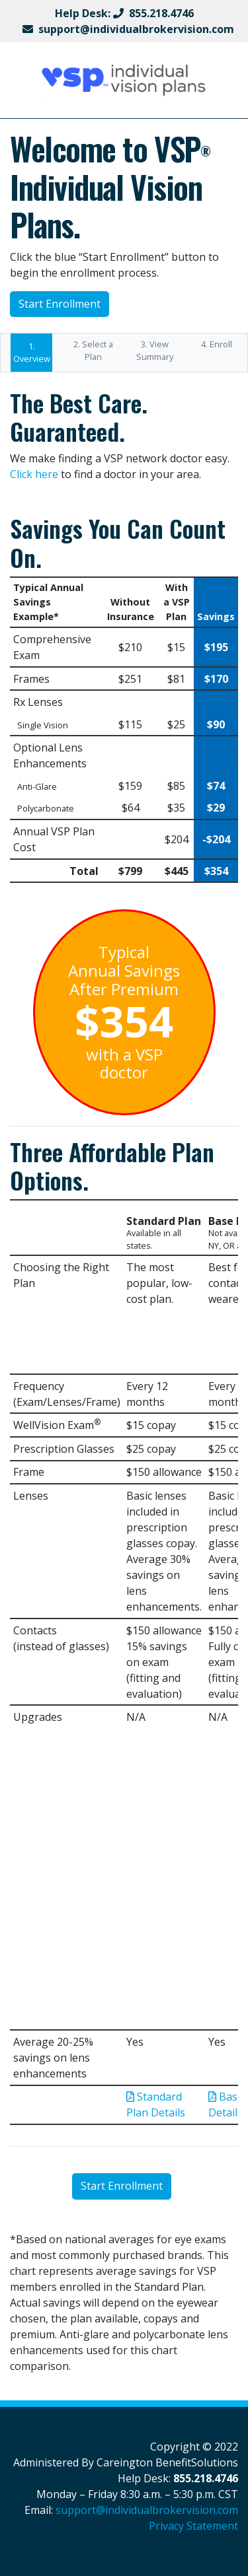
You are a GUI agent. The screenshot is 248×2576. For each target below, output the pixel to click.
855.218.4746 (161, 13)
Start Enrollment (60, 303)
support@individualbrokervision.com (136, 29)
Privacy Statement (193, 2526)
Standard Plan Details (155, 2104)
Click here (34, 474)
